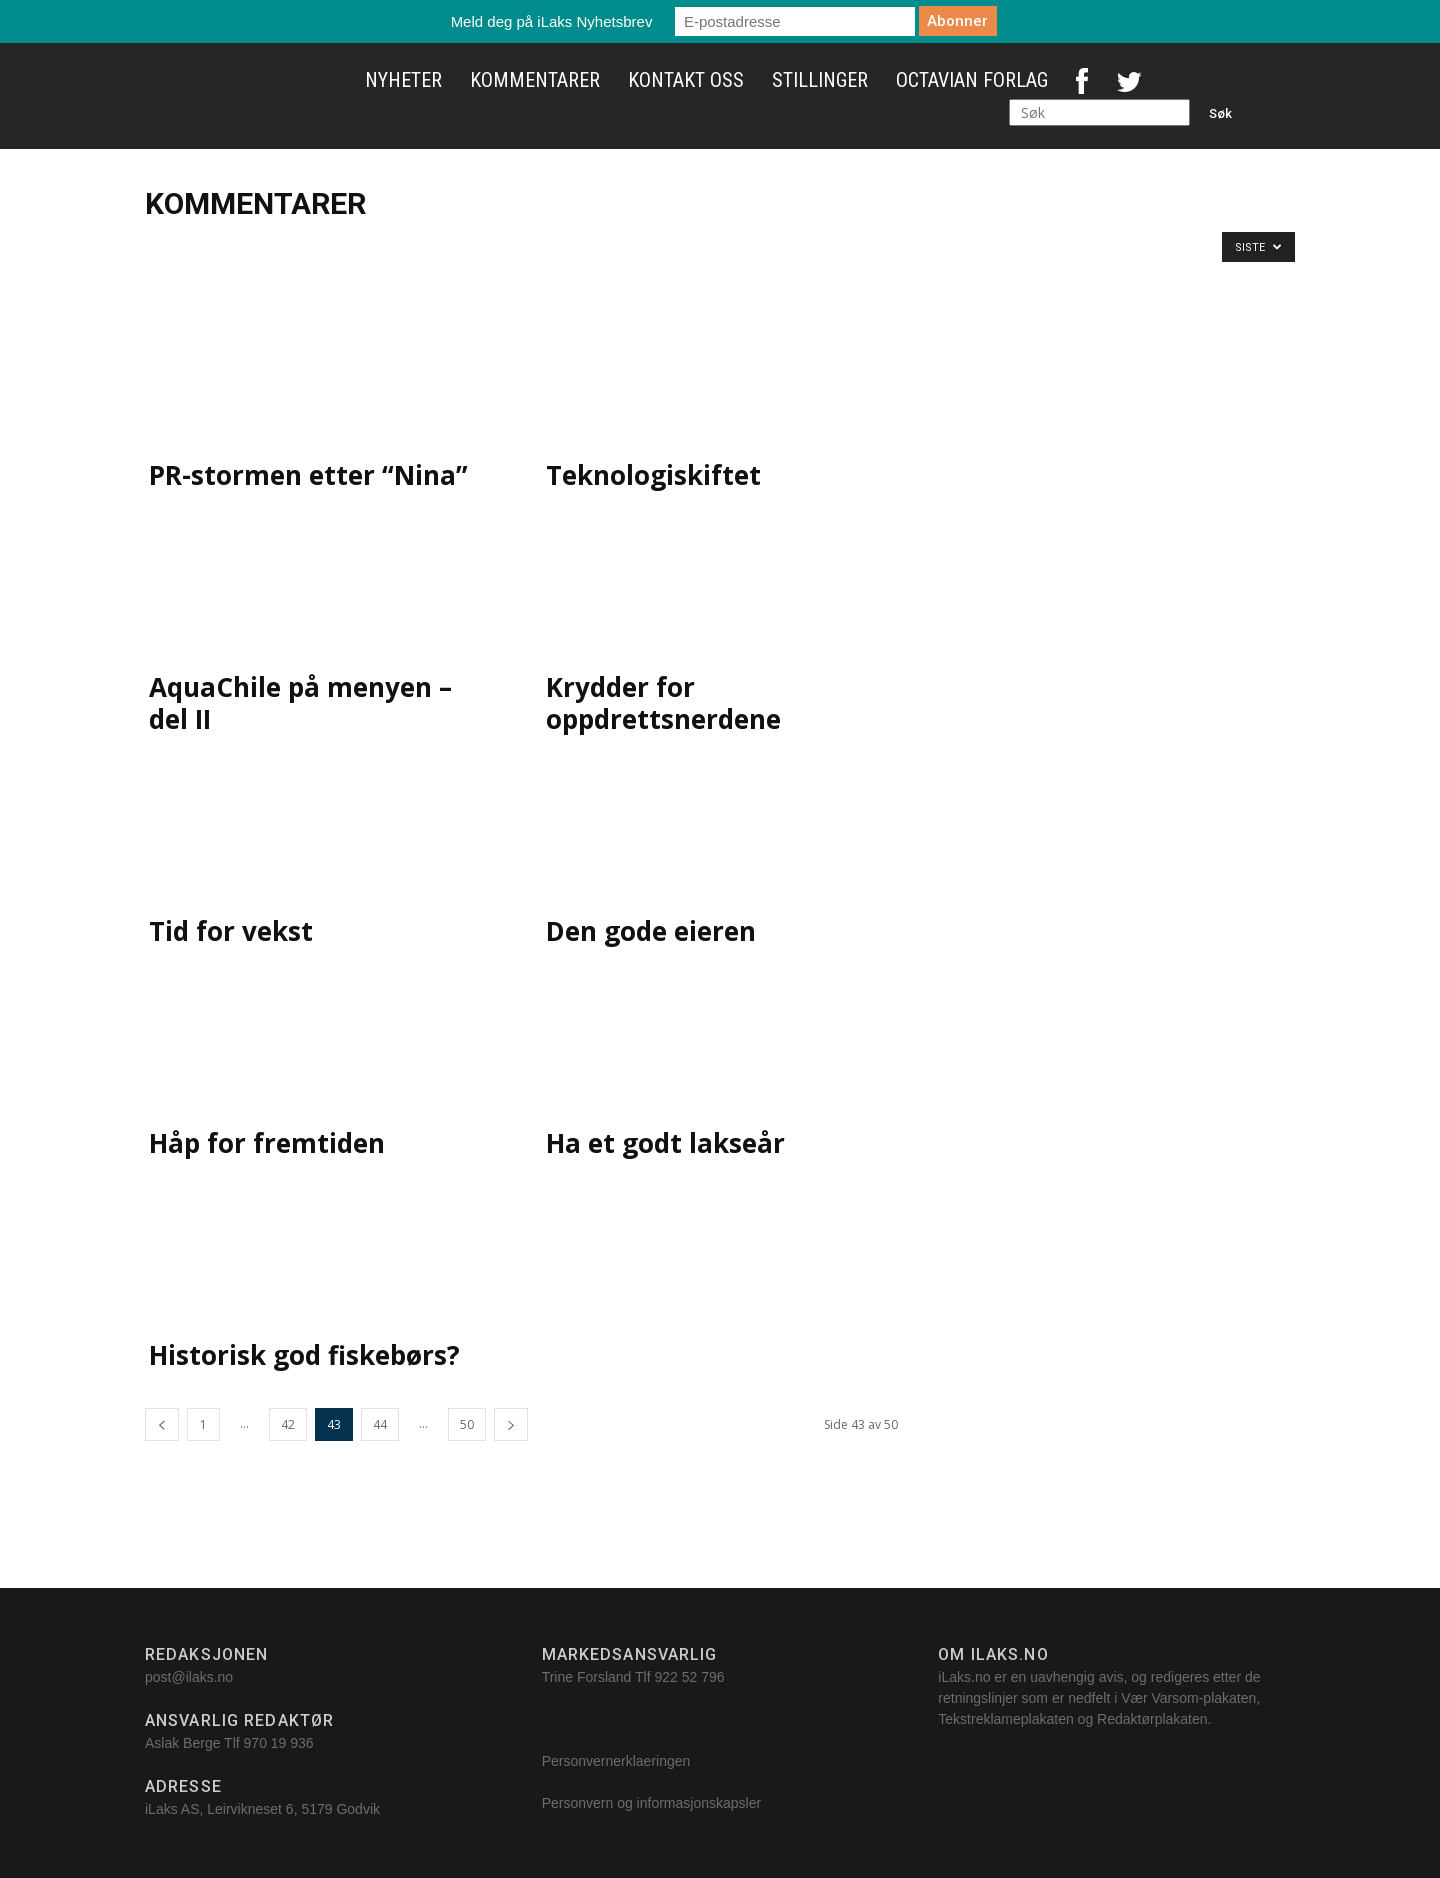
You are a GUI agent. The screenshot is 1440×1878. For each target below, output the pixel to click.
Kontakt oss (686, 80)
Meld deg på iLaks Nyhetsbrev (552, 21)
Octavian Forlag (972, 80)
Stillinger (820, 80)
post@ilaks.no (189, 1677)
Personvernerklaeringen (616, 1761)
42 (288, 1424)
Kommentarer (535, 80)
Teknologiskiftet (653, 475)
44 (380, 1424)
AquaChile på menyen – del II (300, 703)
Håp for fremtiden (267, 1143)
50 (467, 1424)
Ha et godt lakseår (665, 1143)
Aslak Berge (182, 1743)
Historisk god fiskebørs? (304, 1355)
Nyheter (403, 80)
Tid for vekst (231, 931)
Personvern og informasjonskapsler (653, 1803)
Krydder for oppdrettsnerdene (663, 703)
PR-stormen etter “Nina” (308, 475)
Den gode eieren (651, 931)
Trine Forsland (587, 1677)
